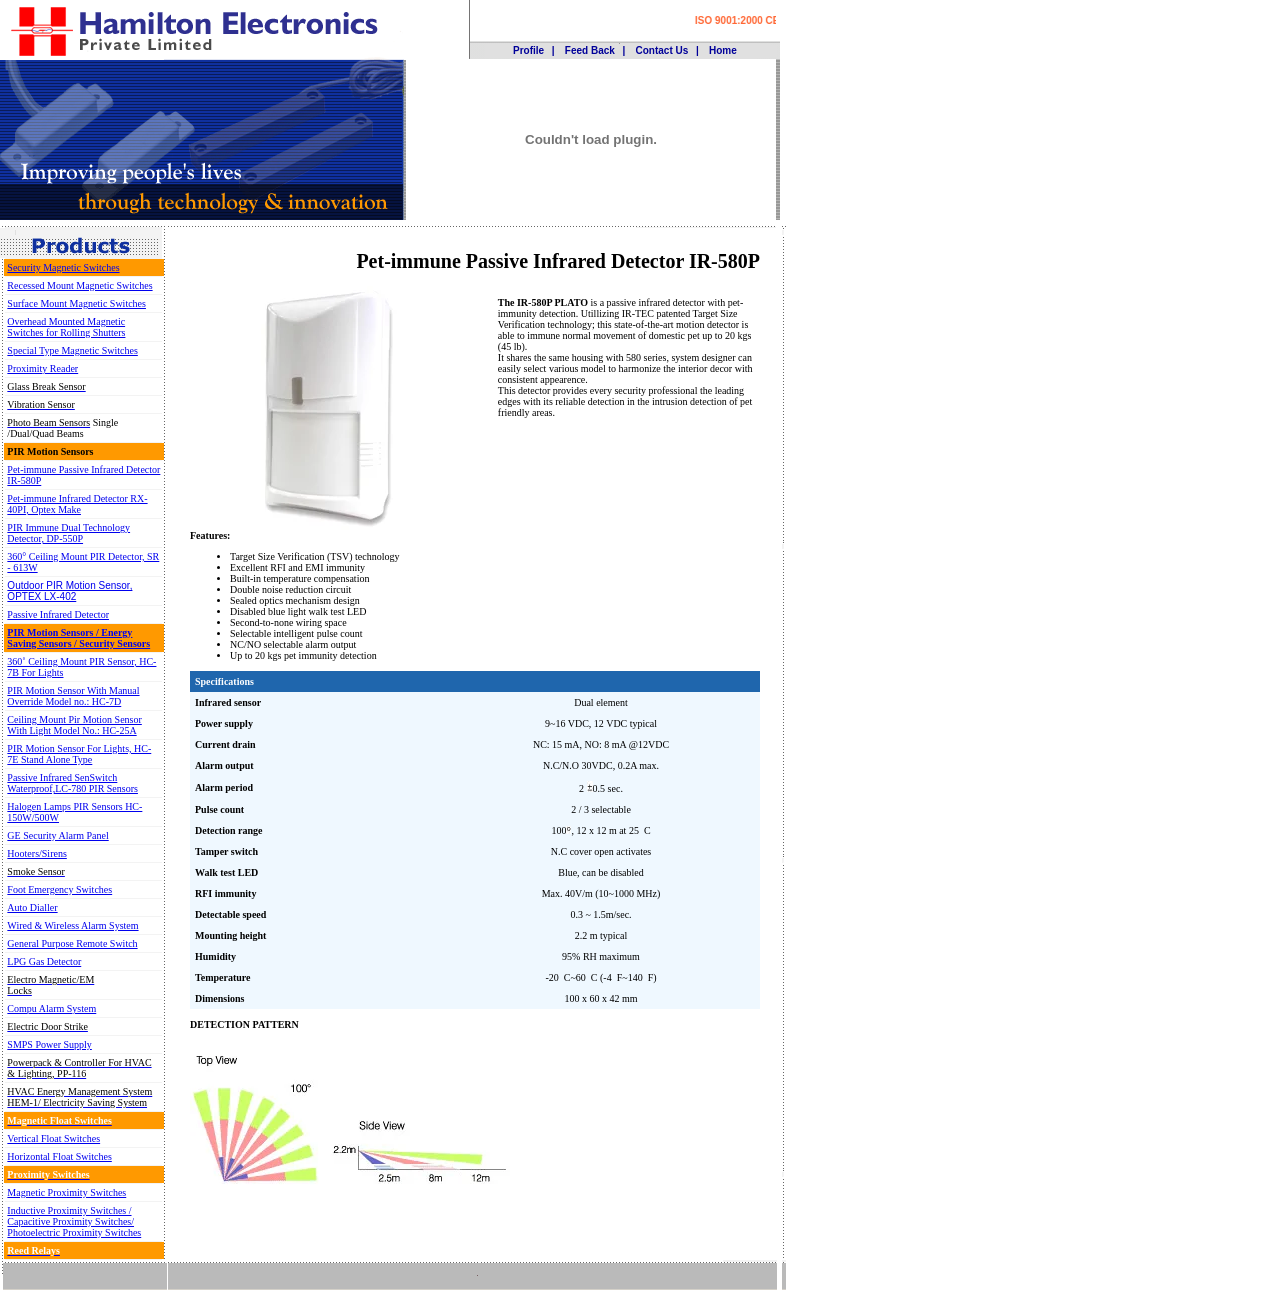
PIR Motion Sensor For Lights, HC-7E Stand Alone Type (79, 754)
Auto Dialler (32, 907)
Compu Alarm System (51, 1008)
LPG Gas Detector (44, 961)
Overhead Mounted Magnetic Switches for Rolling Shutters (66, 327)
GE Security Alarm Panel (57, 835)
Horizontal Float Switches (59, 1156)
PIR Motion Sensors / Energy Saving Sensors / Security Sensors (78, 638)
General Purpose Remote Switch (72, 943)
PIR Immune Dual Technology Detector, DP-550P (68, 533)
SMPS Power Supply (49, 1044)
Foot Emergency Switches (59, 889)
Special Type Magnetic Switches (72, 350)
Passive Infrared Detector (58, 614)
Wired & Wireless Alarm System (72, 925)
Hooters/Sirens (36, 853)
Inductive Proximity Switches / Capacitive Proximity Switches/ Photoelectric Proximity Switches (74, 1221)
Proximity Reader (42, 368)
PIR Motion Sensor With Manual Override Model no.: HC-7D (73, 696)
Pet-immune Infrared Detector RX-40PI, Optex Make (77, 504)
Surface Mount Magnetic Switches (76, 303)
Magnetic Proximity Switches (66, 1192)
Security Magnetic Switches (63, 267)
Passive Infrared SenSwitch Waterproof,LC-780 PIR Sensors (72, 783)
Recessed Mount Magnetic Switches (79, 285)
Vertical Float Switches (53, 1138)
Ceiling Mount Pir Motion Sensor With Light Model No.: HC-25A (74, 725)
